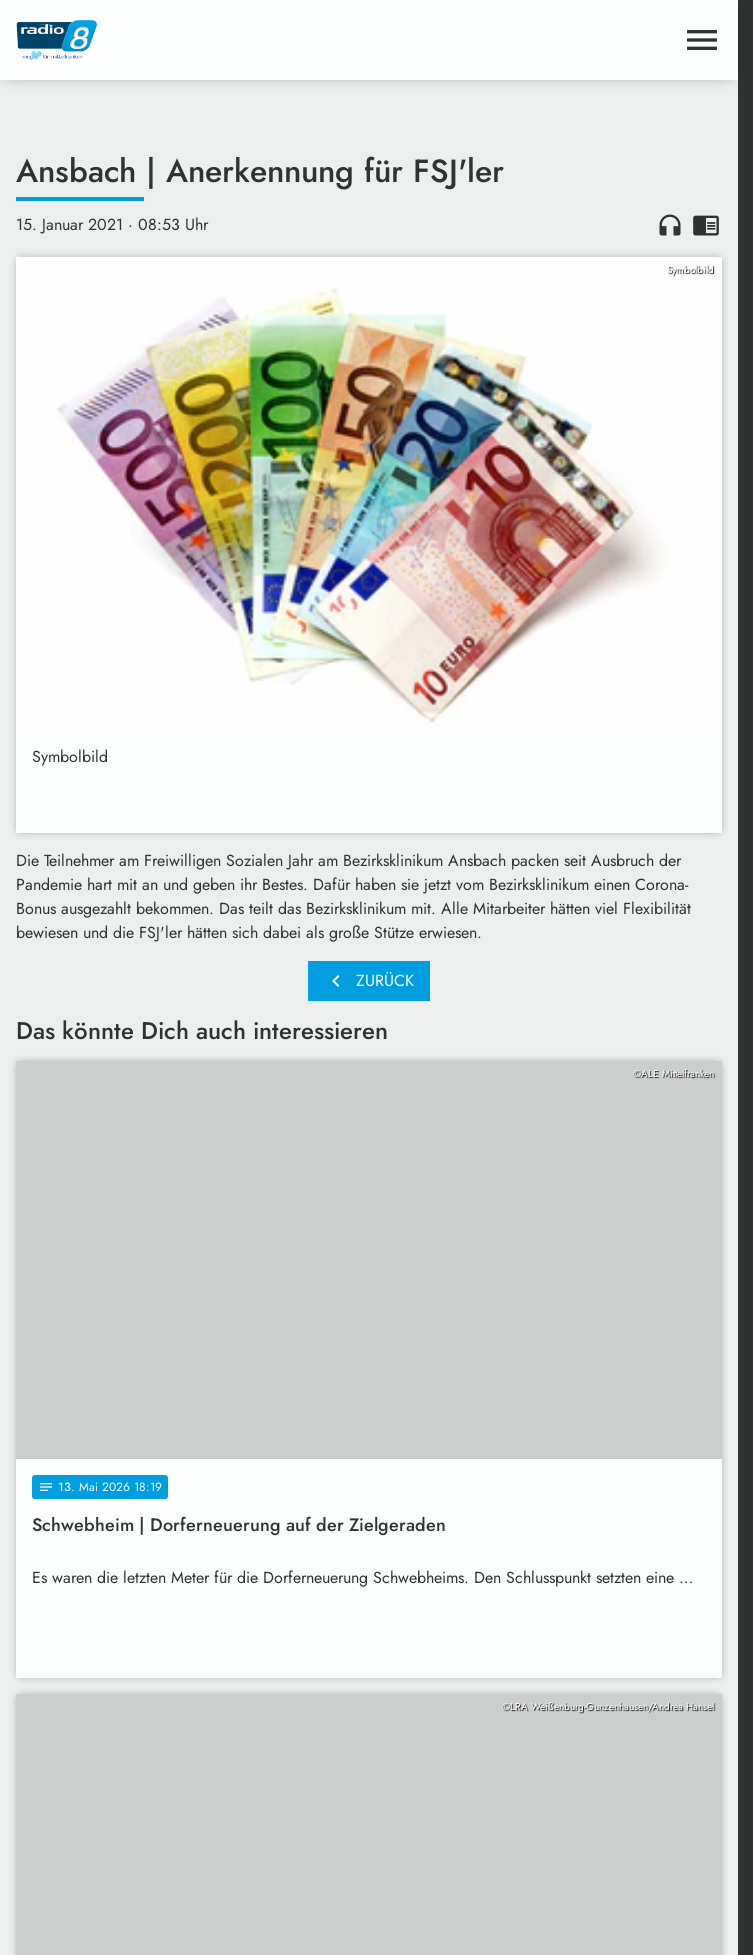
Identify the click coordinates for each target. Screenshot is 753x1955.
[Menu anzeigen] (702, 40)
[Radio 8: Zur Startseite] (192, 40)
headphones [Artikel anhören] (670, 225)
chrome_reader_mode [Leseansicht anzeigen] (706, 225)
